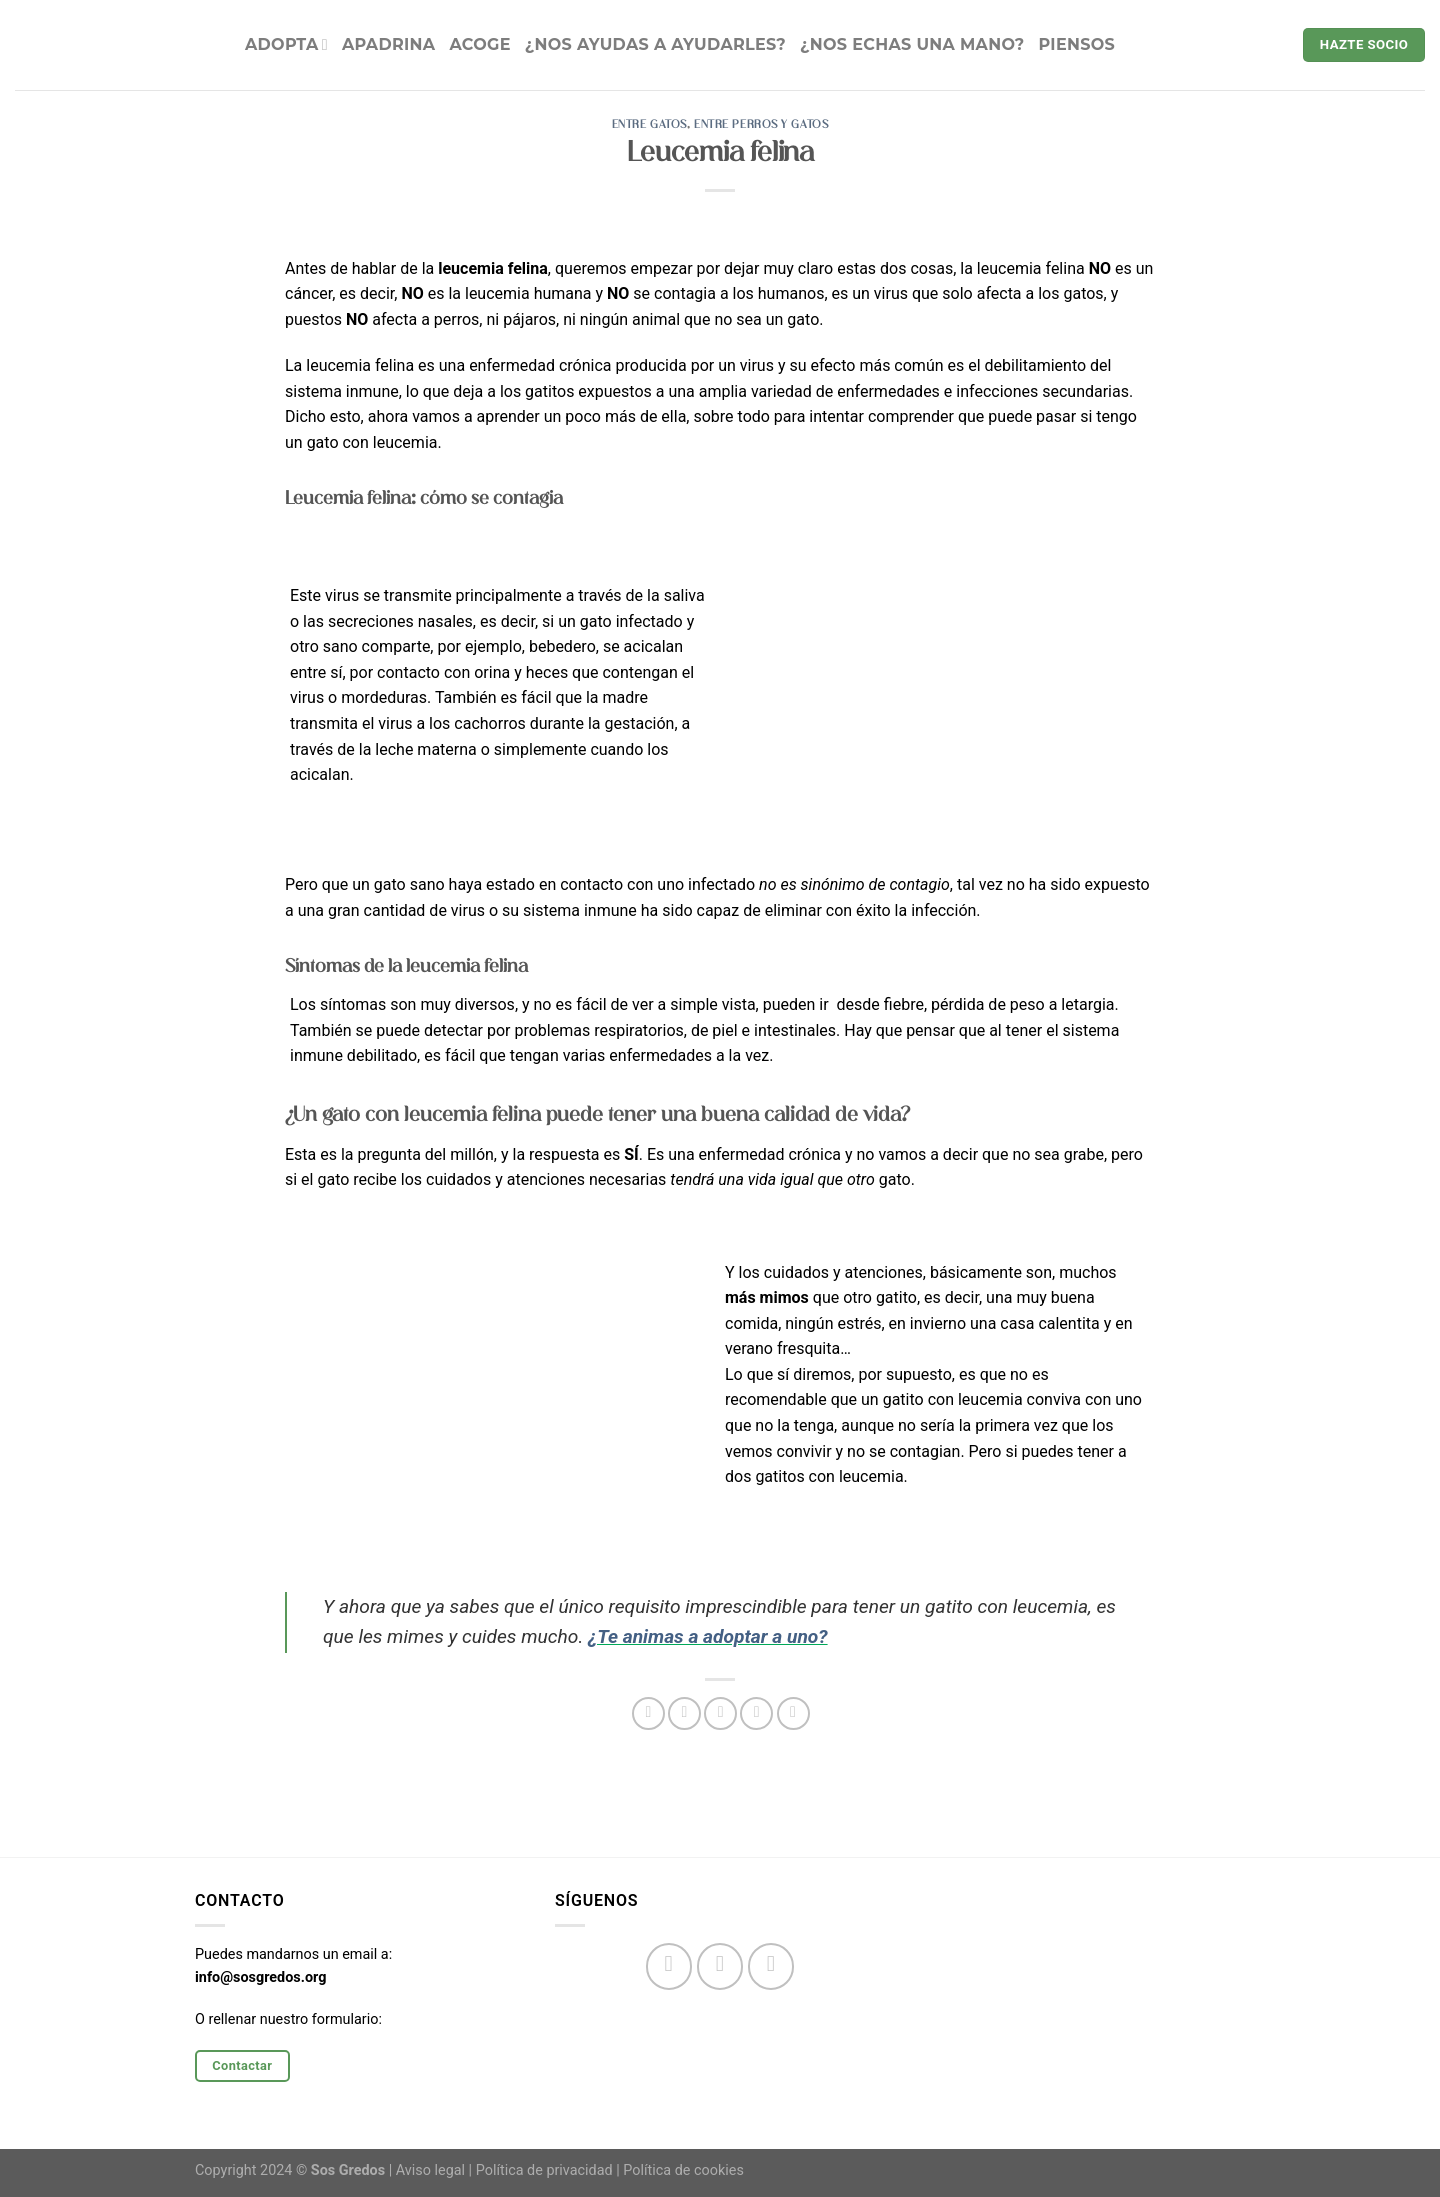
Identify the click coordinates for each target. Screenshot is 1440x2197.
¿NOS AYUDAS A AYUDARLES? (655, 44)
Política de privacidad (544, 2170)
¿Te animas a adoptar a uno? (708, 1636)
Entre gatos (649, 125)
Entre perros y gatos (761, 125)
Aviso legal (430, 2170)
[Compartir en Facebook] (648, 1713)
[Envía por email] (720, 1713)
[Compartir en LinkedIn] (793, 1713)
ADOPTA (286, 45)
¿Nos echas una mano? (912, 44)
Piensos (1077, 44)
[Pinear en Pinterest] (756, 1713)
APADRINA (388, 44)
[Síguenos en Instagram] (720, 1966)
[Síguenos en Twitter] (771, 1966)
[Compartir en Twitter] (684, 1713)
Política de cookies (683, 2170)
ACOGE (479, 44)
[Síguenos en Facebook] (669, 1966)
